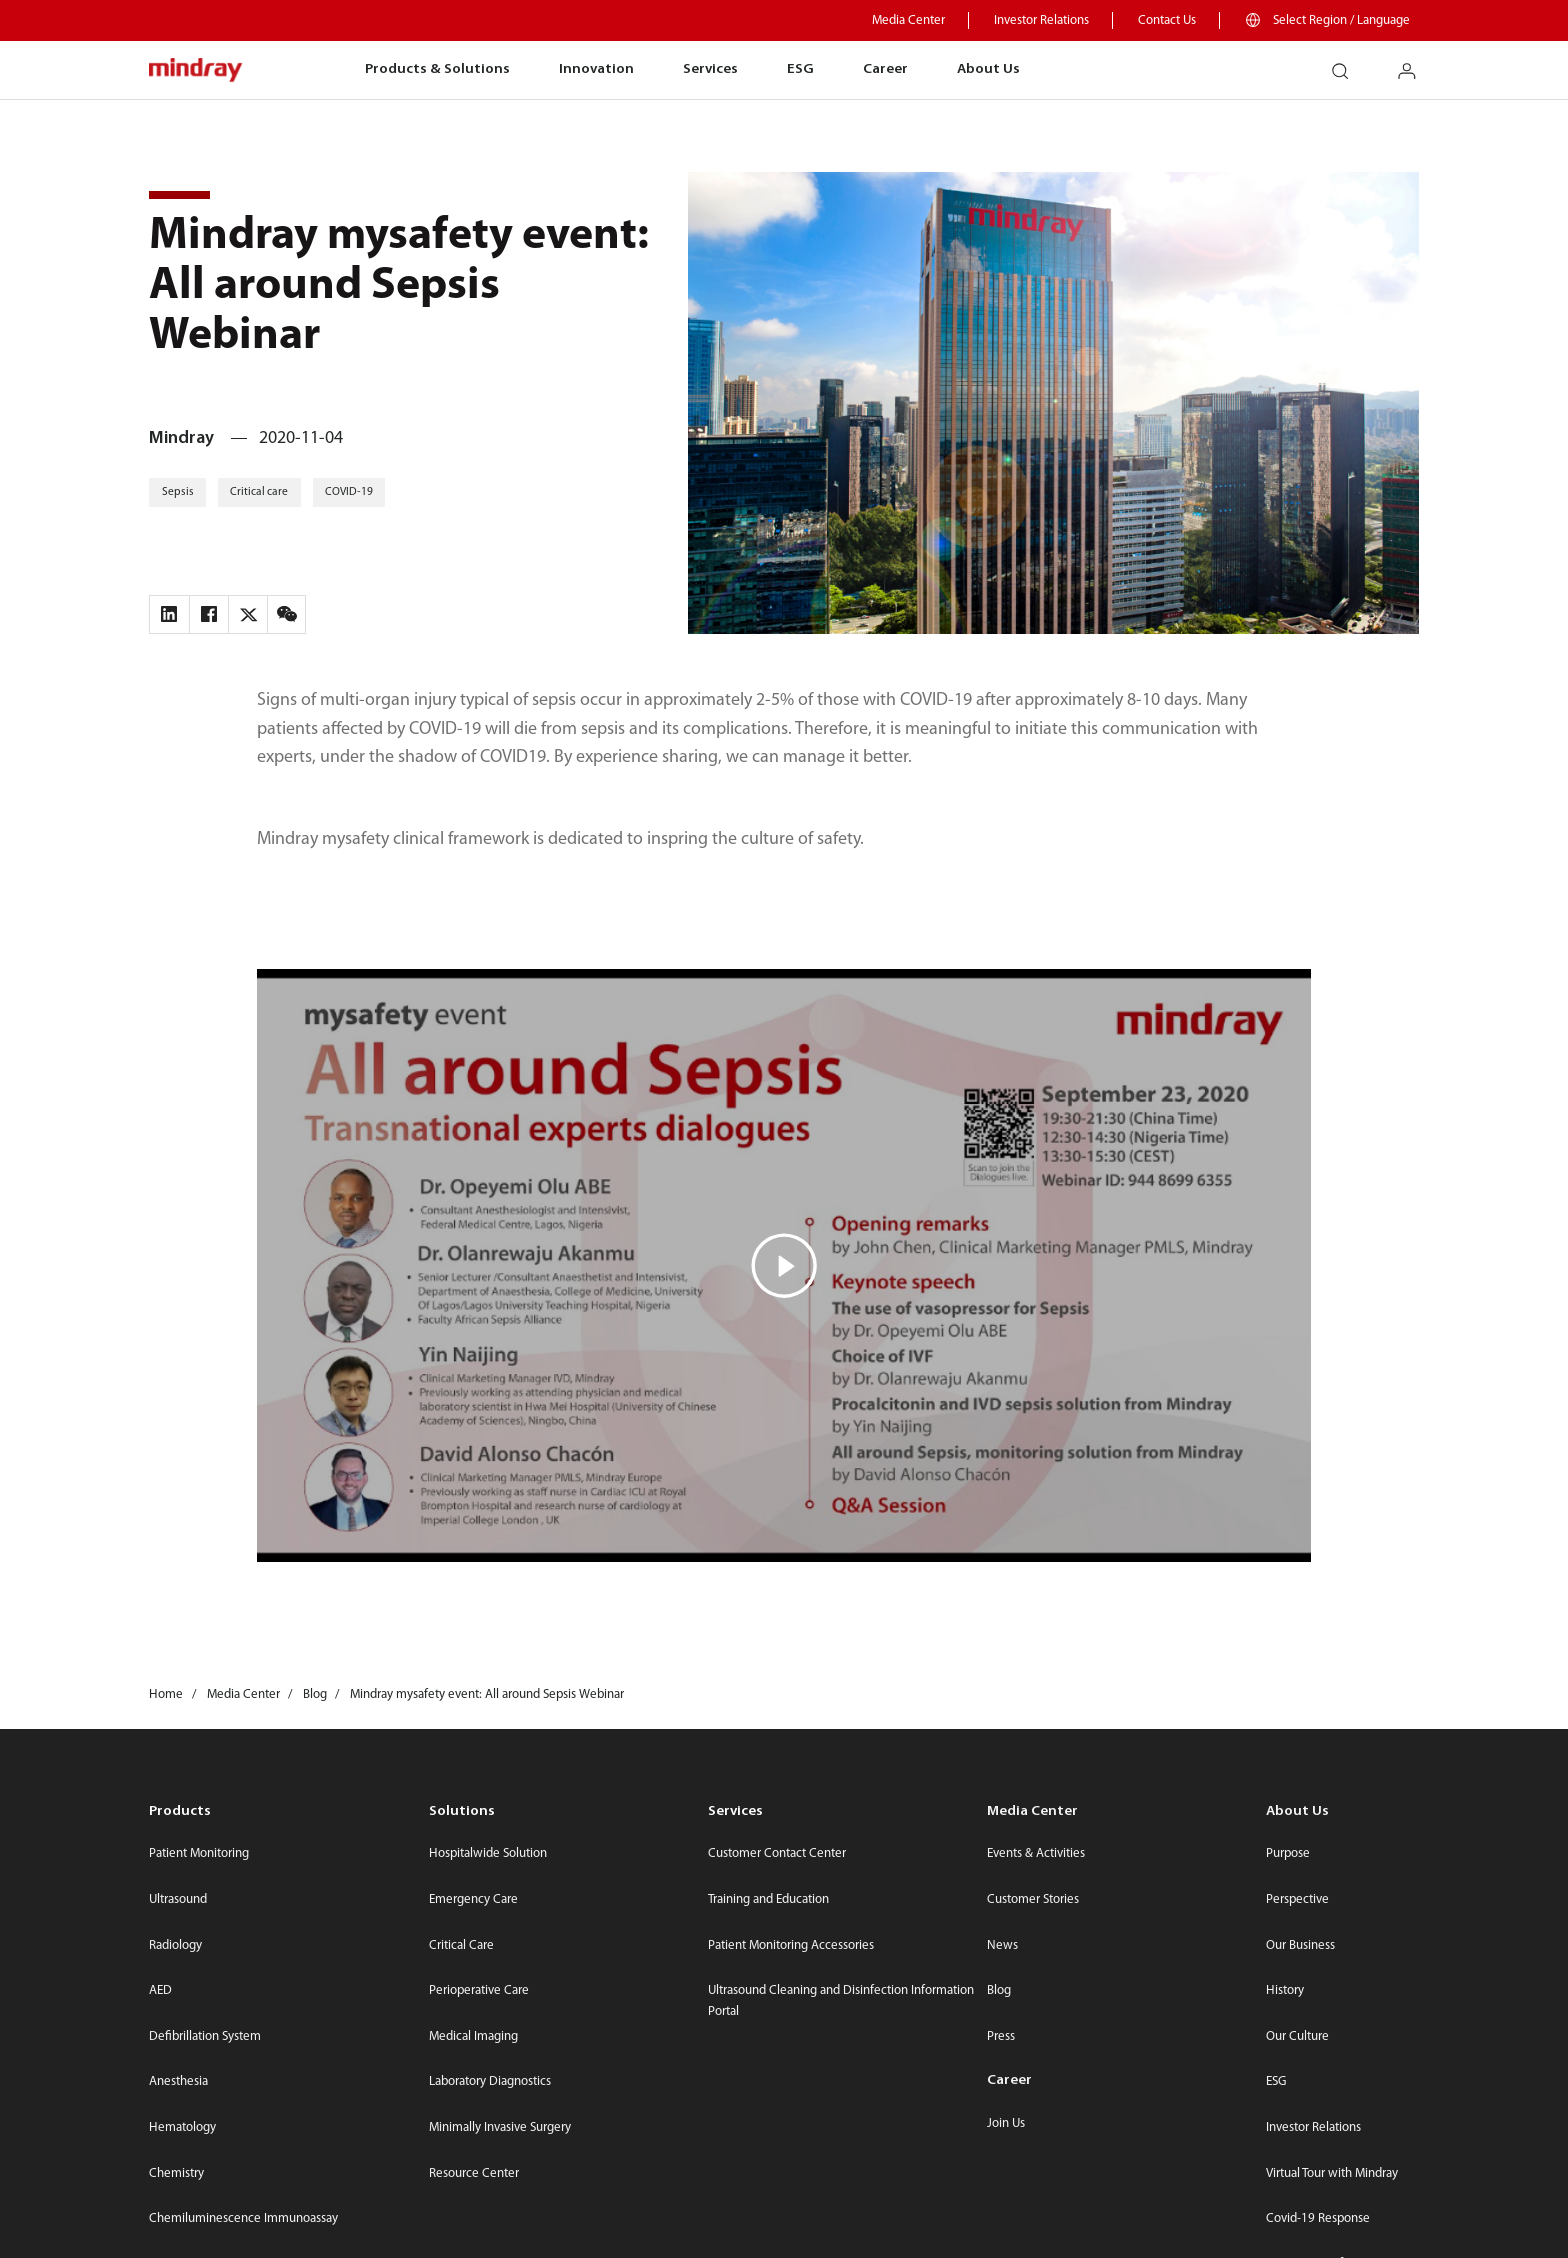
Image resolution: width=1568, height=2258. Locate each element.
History (1285, 1990)
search (1348, 63)
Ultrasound (178, 1899)
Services (710, 69)
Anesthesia (178, 2081)
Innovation (596, 69)
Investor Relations (1041, 20)
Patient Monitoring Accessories (791, 1945)
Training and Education (768, 1899)
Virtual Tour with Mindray (1332, 2173)
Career (885, 69)
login (1415, 63)
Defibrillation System (205, 2036)
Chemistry (176, 2173)
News (1002, 1945)
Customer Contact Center (777, 1853)
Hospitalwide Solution (488, 1853)
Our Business (1300, 1945)
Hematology (182, 2127)
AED (160, 1990)
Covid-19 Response (1318, 2218)
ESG (800, 69)
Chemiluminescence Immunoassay (243, 2218)
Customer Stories (1033, 1899)
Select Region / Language (1341, 20)
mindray (196, 70)
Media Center (908, 20)
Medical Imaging (473, 2036)
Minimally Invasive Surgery (500, 2127)
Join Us (1006, 2123)
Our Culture (1297, 2036)
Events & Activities (1036, 1853)
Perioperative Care (479, 1990)
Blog (999, 1990)
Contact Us (1167, 20)
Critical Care (461, 1945)
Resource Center (474, 2173)
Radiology (175, 1945)
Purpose (1288, 1853)
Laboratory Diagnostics (490, 2081)
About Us (988, 69)
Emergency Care (473, 1899)
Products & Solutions (437, 69)
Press (1001, 2036)
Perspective (1297, 1899)
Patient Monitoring (199, 1853)
